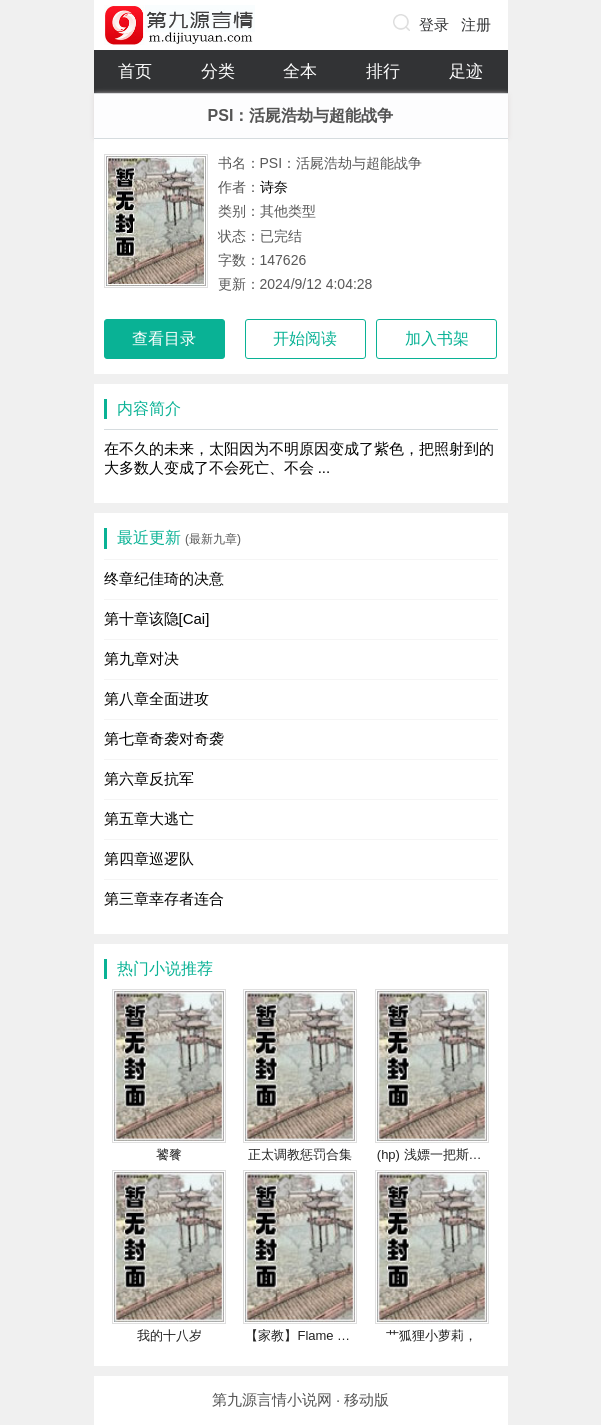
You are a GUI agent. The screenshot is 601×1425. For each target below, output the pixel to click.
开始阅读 (305, 338)
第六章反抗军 (149, 778)
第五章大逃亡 (149, 818)
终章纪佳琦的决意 (164, 578)
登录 (434, 24)
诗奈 (274, 187)
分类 (218, 71)
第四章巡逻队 (149, 858)
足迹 (466, 71)
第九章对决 (141, 658)
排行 (383, 71)
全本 (300, 71)
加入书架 (437, 338)
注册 (476, 24)
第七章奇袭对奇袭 (164, 738)
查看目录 (164, 338)
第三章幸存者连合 (164, 898)
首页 (135, 71)
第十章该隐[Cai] (157, 618)
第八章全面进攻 (156, 698)
